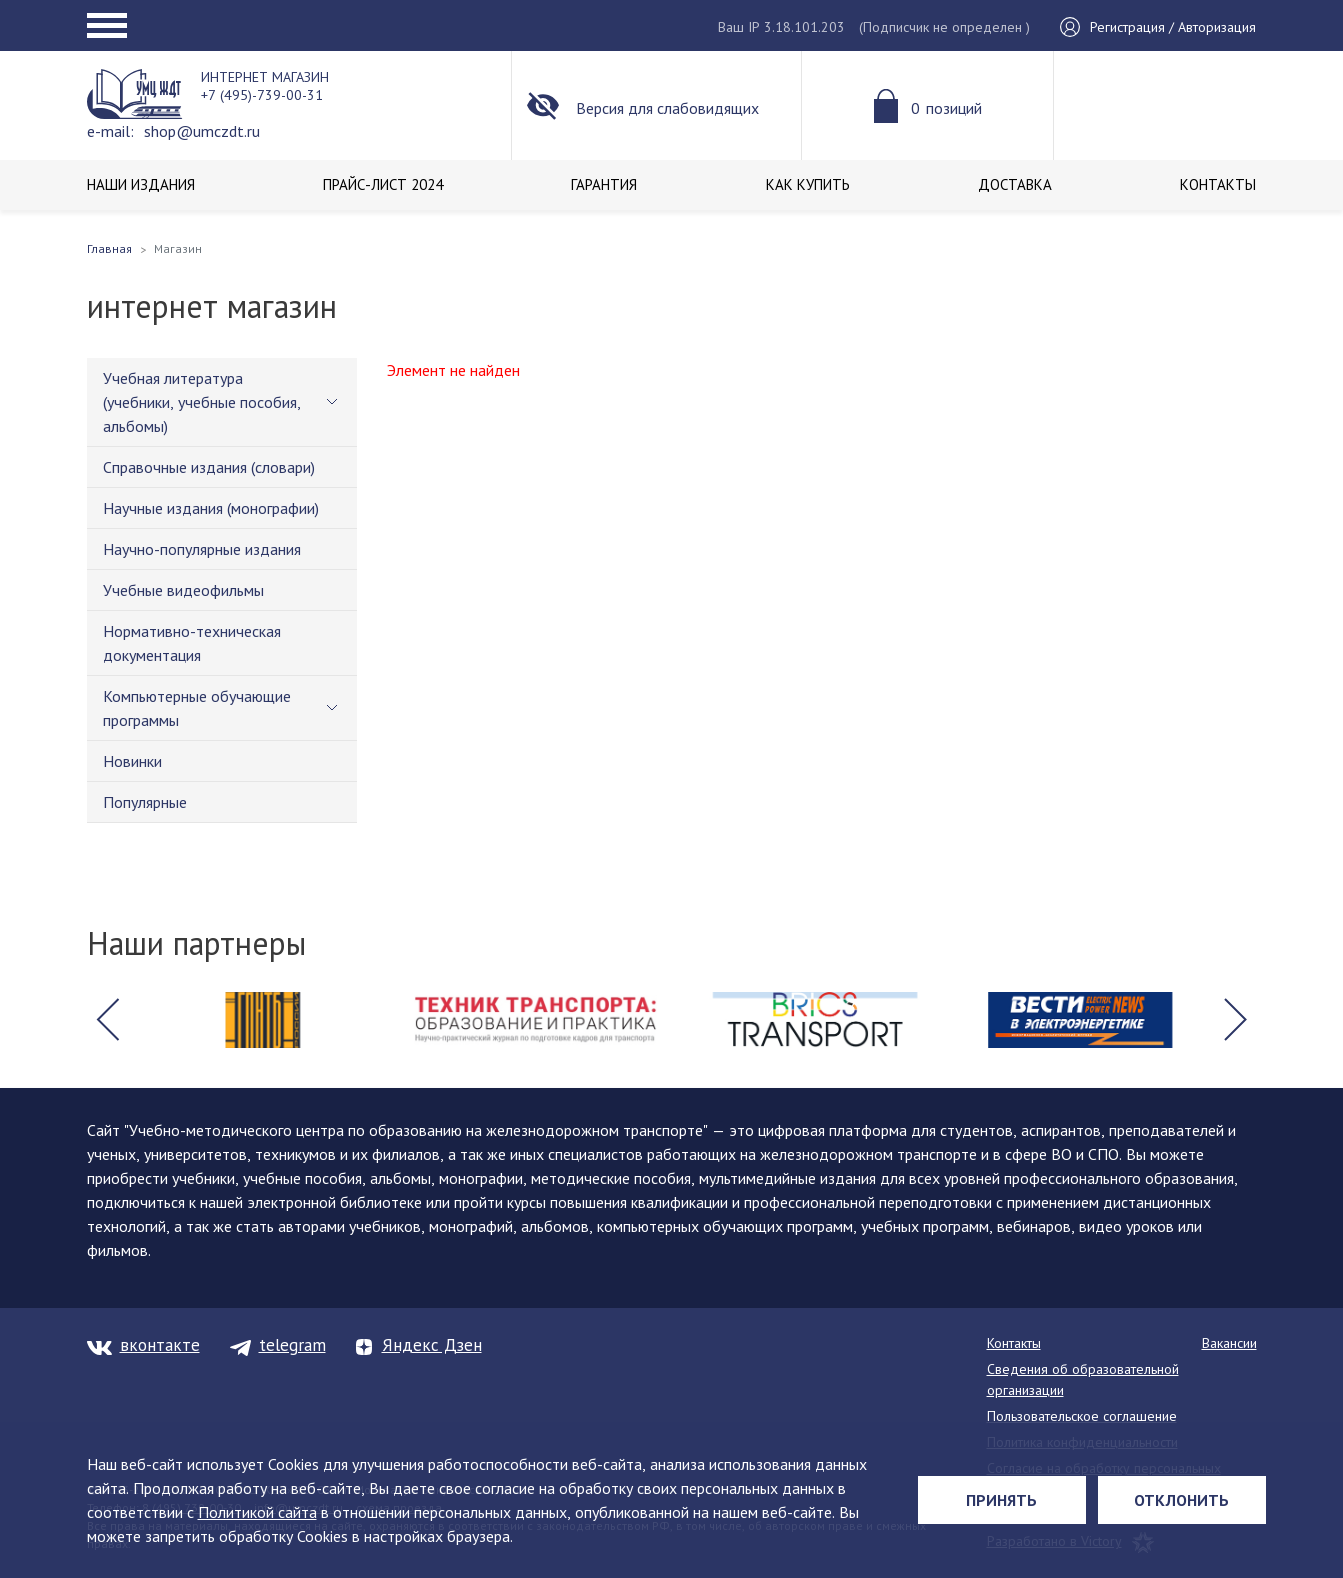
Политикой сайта (257, 1512)
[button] (108, 1020)
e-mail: (110, 131)
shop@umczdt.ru (202, 131)
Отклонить (1181, 1500)
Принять (1001, 1500)
